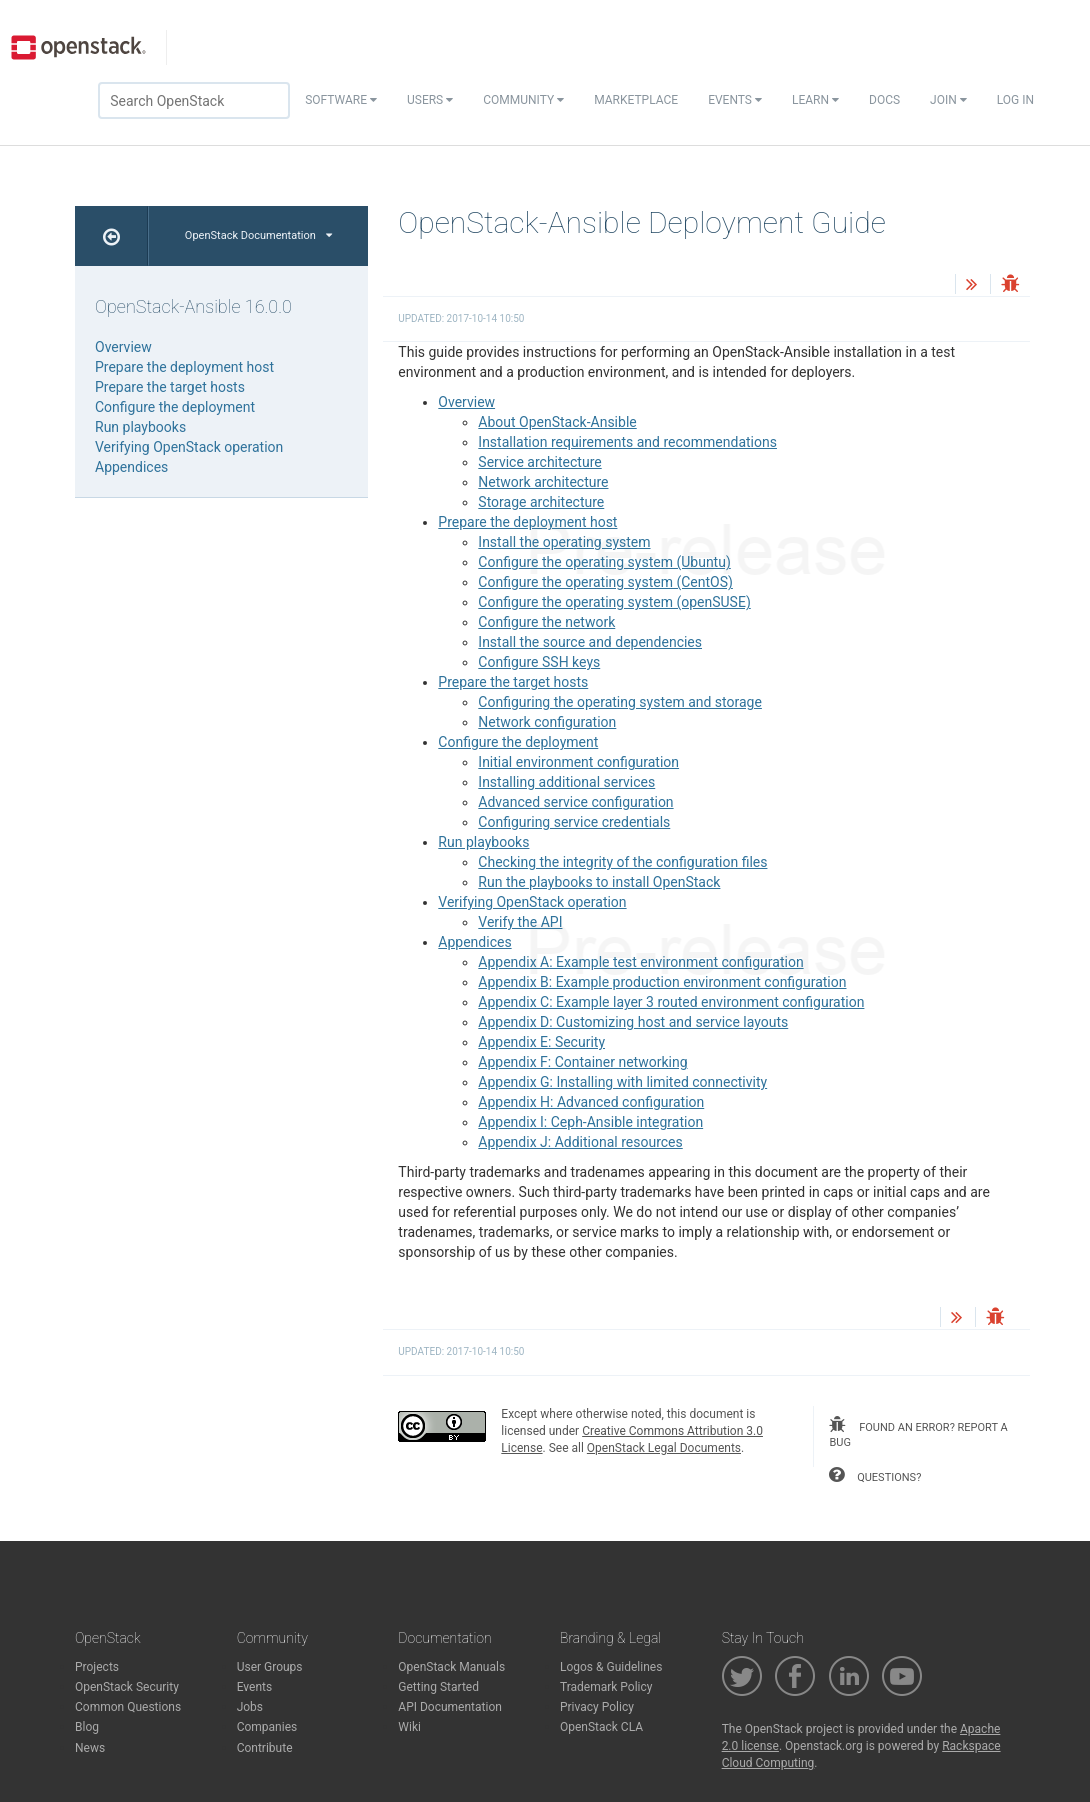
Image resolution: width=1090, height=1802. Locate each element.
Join (948, 100)
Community (523, 100)
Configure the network (546, 622)
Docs (884, 100)
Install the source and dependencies (590, 642)
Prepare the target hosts (513, 682)
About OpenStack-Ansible (557, 422)
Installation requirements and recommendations (627, 442)
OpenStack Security (127, 1687)
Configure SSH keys (539, 662)
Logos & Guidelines (611, 1667)
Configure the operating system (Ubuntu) (604, 562)
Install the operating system (564, 542)
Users (430, 100)
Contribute (265, 1748)
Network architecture (543, 482)
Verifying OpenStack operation (532, 902)
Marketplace (636, 100)
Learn (815, 100)
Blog (87, 1727)
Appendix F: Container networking (582, 1062)
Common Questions (128, 1707)
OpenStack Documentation (258, 235)
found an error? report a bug (918, 1433)
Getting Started (438, 1687)
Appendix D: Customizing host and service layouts (633, 1022)
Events (735, 100)
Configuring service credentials (574, 822)
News (90, 1748)
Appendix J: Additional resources (580, 1142)
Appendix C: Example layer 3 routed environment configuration (671, 1002)
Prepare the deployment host (527, 522)
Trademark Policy (606, 1687)
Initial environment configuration (578, 762)
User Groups (270, 1667)
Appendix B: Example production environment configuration (662, 982)
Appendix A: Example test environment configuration (640, 962)
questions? (875, 1475)
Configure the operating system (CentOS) (605, 582)
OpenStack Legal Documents (664, 1448)
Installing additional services (566, 782)
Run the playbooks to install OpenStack (599, 882)
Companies (267, 1727)
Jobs (250, 1707)
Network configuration (547, 722)
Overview (466, 402)
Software (341, 100)
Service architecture (539, 462)
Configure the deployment (518, 742)
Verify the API (520, 922)
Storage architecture (541, 502)
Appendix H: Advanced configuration (591, 1102)
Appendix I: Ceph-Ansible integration (590, 1122)
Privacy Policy (597, 1707)
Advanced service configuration (575, 802)
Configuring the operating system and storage (620, 702)
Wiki (409, 1727)
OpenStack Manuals (451, 1667)
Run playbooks (483, 842)
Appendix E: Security (541, 1042)
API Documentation (450, 1707)
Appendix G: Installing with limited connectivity (622, 1082)
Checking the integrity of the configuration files (622, 862)
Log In (1015, 100)
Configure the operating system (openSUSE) (614, 602)
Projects (97, 1667)
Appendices (474, 942)
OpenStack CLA (601, 1727)
